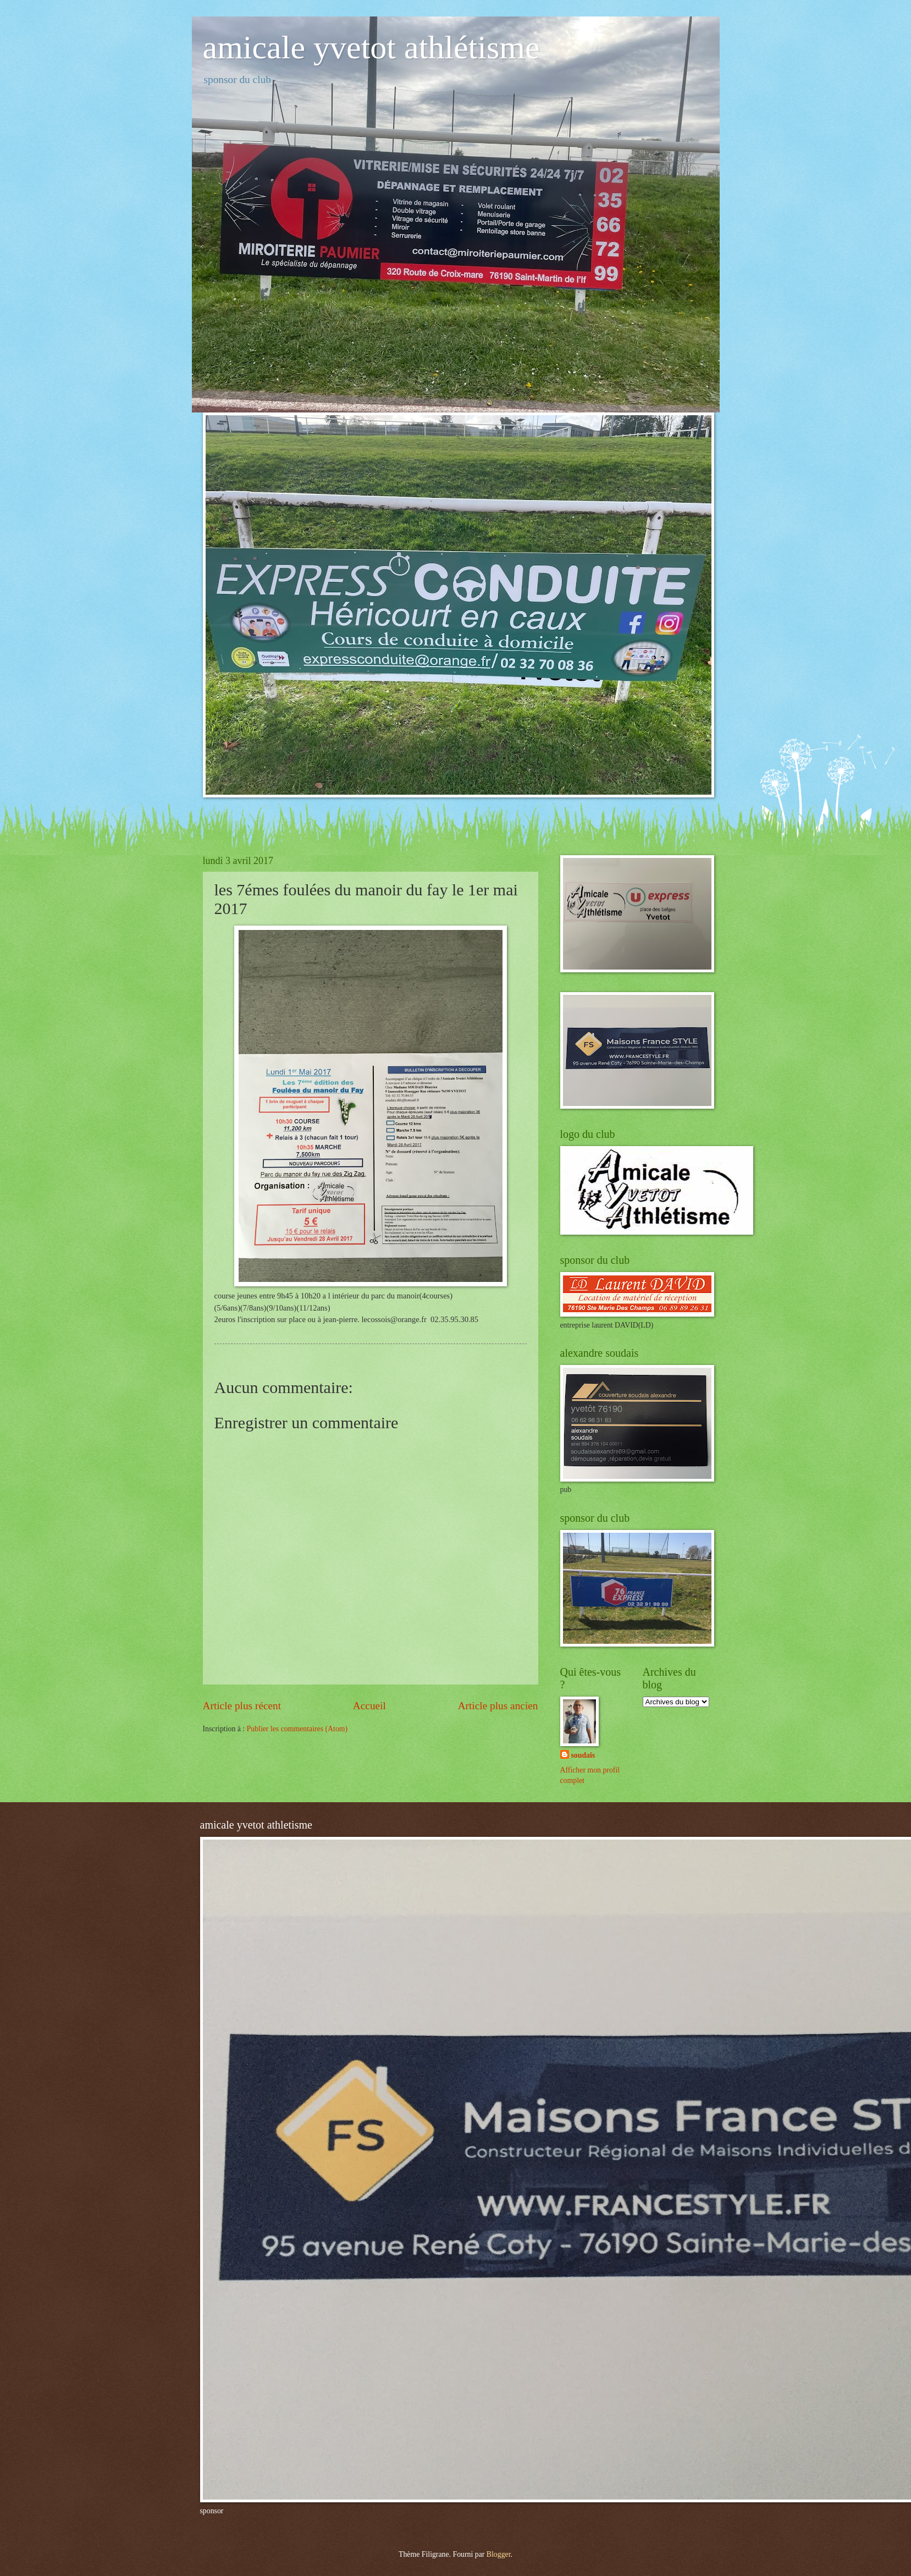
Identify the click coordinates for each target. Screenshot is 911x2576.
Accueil (369, 1705)
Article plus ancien (498, 1705)
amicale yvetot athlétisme (371, 47)
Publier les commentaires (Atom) (297, 1729)
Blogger (499, 2554)
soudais (583, 1755)
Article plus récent (242, 1705)
